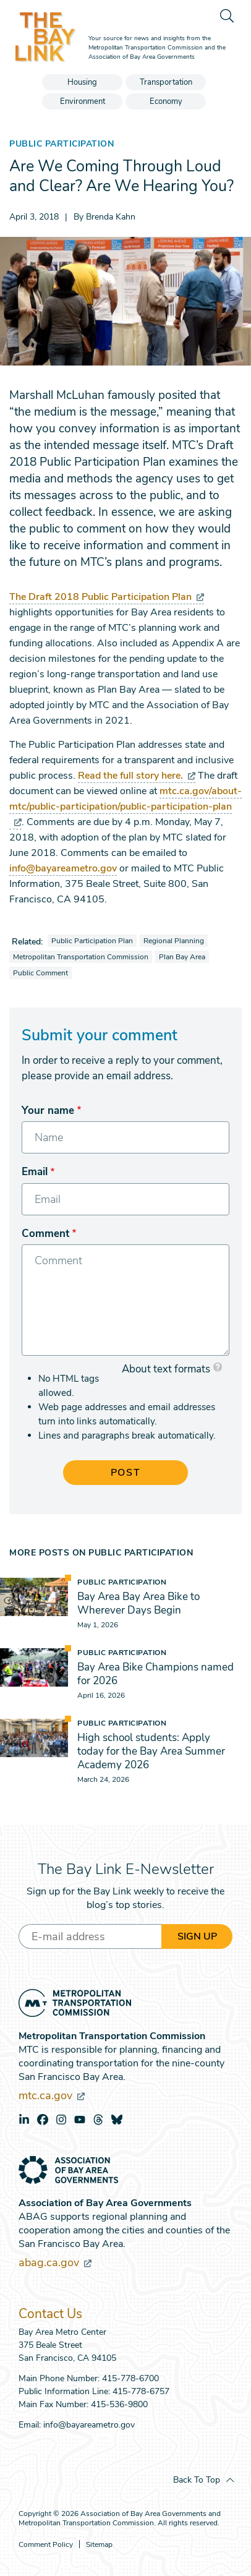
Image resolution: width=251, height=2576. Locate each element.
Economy (166, 101)
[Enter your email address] (90, 1936)
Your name (48, 1110)
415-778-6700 (130, 2378)
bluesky (116, 2119)
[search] (226, 15)
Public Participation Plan (92, 941)
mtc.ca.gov (52, 2095)
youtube (79, 2119)
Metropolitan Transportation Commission (80, 957)
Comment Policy (46, 2544)
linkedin (24, 2119)
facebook (42, 2119)
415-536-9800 (119, 2404)
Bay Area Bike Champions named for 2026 (155, 1674)
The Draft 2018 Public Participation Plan (106, 597)
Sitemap (99, 2544)
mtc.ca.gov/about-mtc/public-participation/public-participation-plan (125, 806)
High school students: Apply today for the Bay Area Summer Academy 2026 (151, 1751)
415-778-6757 (141, 2391)
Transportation (166, 82)
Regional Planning (173, 941)
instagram (61, 2119)
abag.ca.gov (55, 2262)
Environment (82, 101)
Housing (82, 82)
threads (98, 2119)
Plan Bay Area (182, 957)
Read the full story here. (136, 775)
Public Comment (40, 973)
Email (35, 1172)
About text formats (166, 1369)
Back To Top (196, 2480)
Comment (45, 1233)
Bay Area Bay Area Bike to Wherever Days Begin (138, 1603)
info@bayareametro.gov (63, 868)
